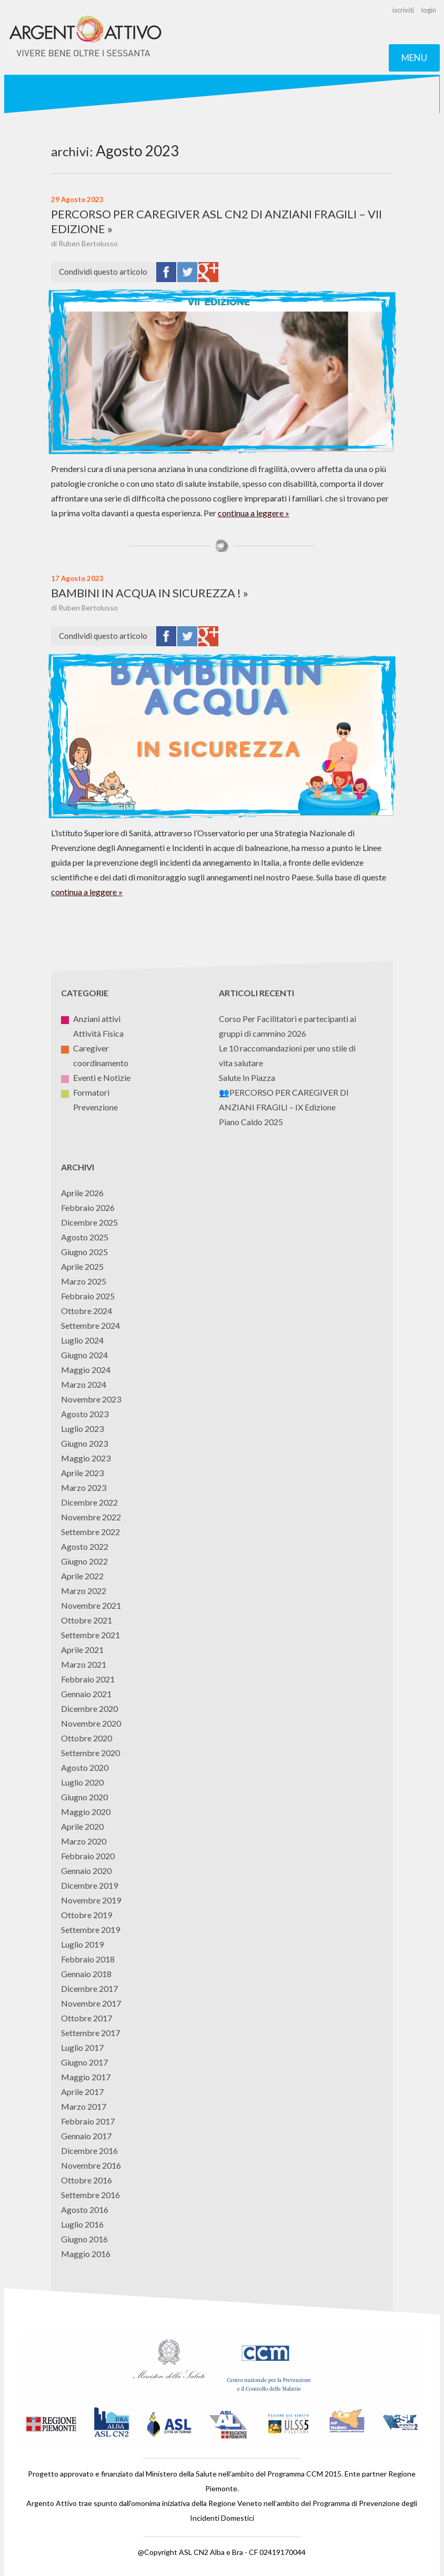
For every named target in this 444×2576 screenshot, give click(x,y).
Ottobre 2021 (86, 1620)
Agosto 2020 (84, 1767)
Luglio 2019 (82, 1944)
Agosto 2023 (84, 1414)
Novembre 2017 (91, 2003)
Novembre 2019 (91, 1900)
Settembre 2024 (90, 1325)
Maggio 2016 (85, 2254)
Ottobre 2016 (86, 2180)
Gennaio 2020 (86, 1871)
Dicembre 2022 (89, 1502)
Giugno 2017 (84, 2062)
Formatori (85, 1092)
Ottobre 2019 (86, 1915)
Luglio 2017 (82, 2047)
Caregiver (85, 1048)
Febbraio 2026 (88, 1207)
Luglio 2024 (82, 1340)
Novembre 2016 (91, 2165)
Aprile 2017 (82, 2092)
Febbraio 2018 (88, 1959)
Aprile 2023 (82, 1473)
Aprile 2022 (82, 1576)
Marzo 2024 (83, 1384)
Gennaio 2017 (86, 2136)
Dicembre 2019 (89, 1885)
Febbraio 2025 (88, 1296)
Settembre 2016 (90, 2195)
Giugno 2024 (84, 1355)
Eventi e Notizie (95, 1077)
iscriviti (403, 10)
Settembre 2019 (90, 1929)
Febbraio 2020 (88, 1856)
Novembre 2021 (91, 1605)
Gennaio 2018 (86, 1974)
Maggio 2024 (85, 1370)
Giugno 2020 (84, 1797)
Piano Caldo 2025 (251, 1122)
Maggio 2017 (85, 2077)
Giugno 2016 (84, 2239)
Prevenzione (89, 1107)
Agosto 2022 (84, 1546)
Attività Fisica (92, 1033)
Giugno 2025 (84, 1252)
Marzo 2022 (83, 1591)
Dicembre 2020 (89, 1708)
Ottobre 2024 (86, 1311)
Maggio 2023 (85, 1458)
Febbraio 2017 (88, 2121)
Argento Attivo (85, 37)
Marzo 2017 (83, 2106)
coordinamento (94, 1063)
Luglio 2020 (82, 1782)
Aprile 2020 (82, 1826)
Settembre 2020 (90, 1753)
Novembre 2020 (91, 1723)
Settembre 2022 (90, 1532)
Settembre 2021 (90, 1635)
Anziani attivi (90, 1019)
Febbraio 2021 (88, 1679)
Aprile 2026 (82, 1193)
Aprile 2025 (82, 1266)
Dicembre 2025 (89, 1222)
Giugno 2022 (84, 1561)
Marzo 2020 (83, 1841)
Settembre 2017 (90, 2033)
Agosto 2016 (84, 2209)
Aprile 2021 (82, 1650)
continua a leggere (251, 513)
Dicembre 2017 (89, 1988)
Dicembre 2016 (89, 2151)
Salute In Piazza (247, 1077)
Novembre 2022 (91, 1517)
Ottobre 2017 (86, 2018)
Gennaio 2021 (86, 1694)
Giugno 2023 (84, 1443)
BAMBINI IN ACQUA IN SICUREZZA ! (146, 593)
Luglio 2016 (82, 2224)
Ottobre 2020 (86, 1738)
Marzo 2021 (83, 1664)
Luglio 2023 (82, 1429)
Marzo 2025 (83, 1281)
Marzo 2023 (83, 1487)
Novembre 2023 (91, 1399)
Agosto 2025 (84, 1237)
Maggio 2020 (85, 1812)
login (428, 10)
